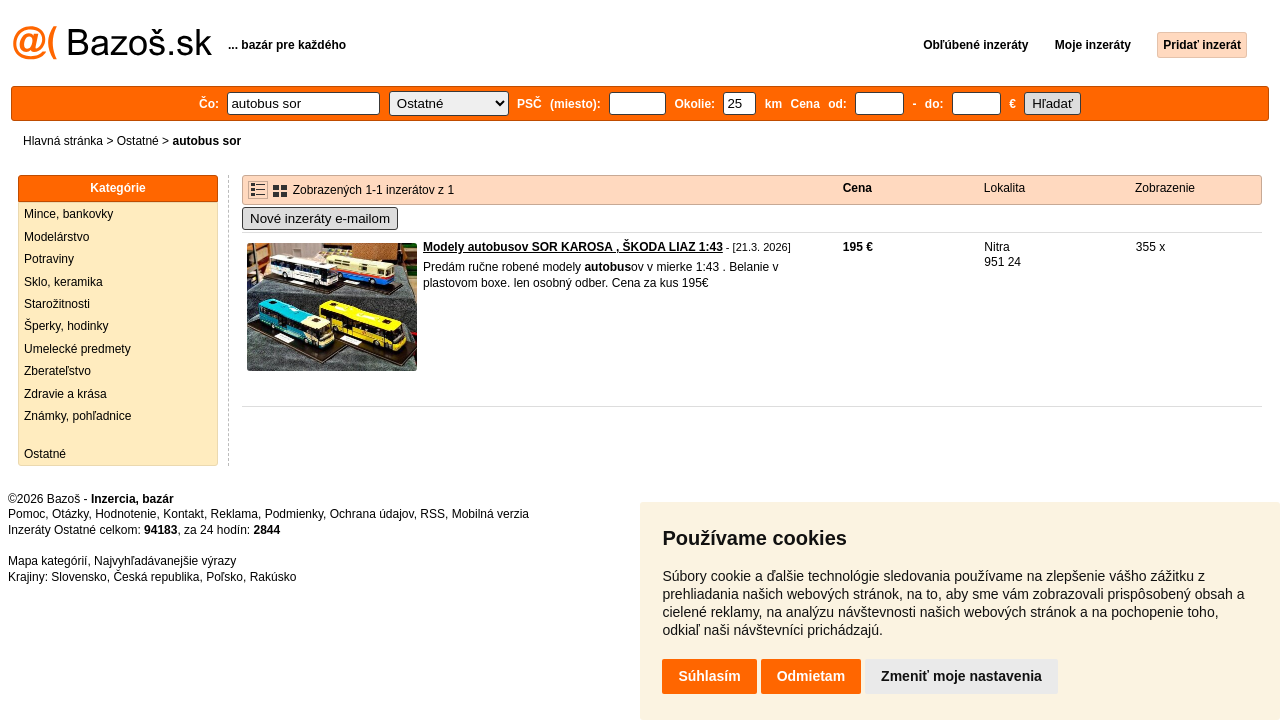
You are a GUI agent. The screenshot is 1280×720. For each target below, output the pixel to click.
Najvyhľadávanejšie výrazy (165, 561)
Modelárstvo (56, 237)
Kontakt (183, 514)
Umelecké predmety (77, 349)
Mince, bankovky (68, 214)
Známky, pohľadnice (77, 416)
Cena (857, 188)
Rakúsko (273, 577)
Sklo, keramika (63, 282)
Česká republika (156, 577)
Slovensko (78, 577)
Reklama (234, 514)
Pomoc (26, 514)
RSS (432, 514)
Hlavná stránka (63, 141)
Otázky (70, 514)
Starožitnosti (57, 304)
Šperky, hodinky (66, 326)
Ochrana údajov (372, 514)
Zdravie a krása (65, 394)
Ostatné (138, 141)
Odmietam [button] (811, 676)
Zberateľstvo (57, 371)
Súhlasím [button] (709, 676)
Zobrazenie (1165, 188)
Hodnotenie (125, 514)
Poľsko (224, 577)
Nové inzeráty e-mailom (320, 218)
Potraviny (49, 259)
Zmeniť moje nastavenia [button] (961, 676)
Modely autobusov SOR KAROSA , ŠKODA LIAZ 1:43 (573, 247)
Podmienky (294, 514)
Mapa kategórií (47, 561)
